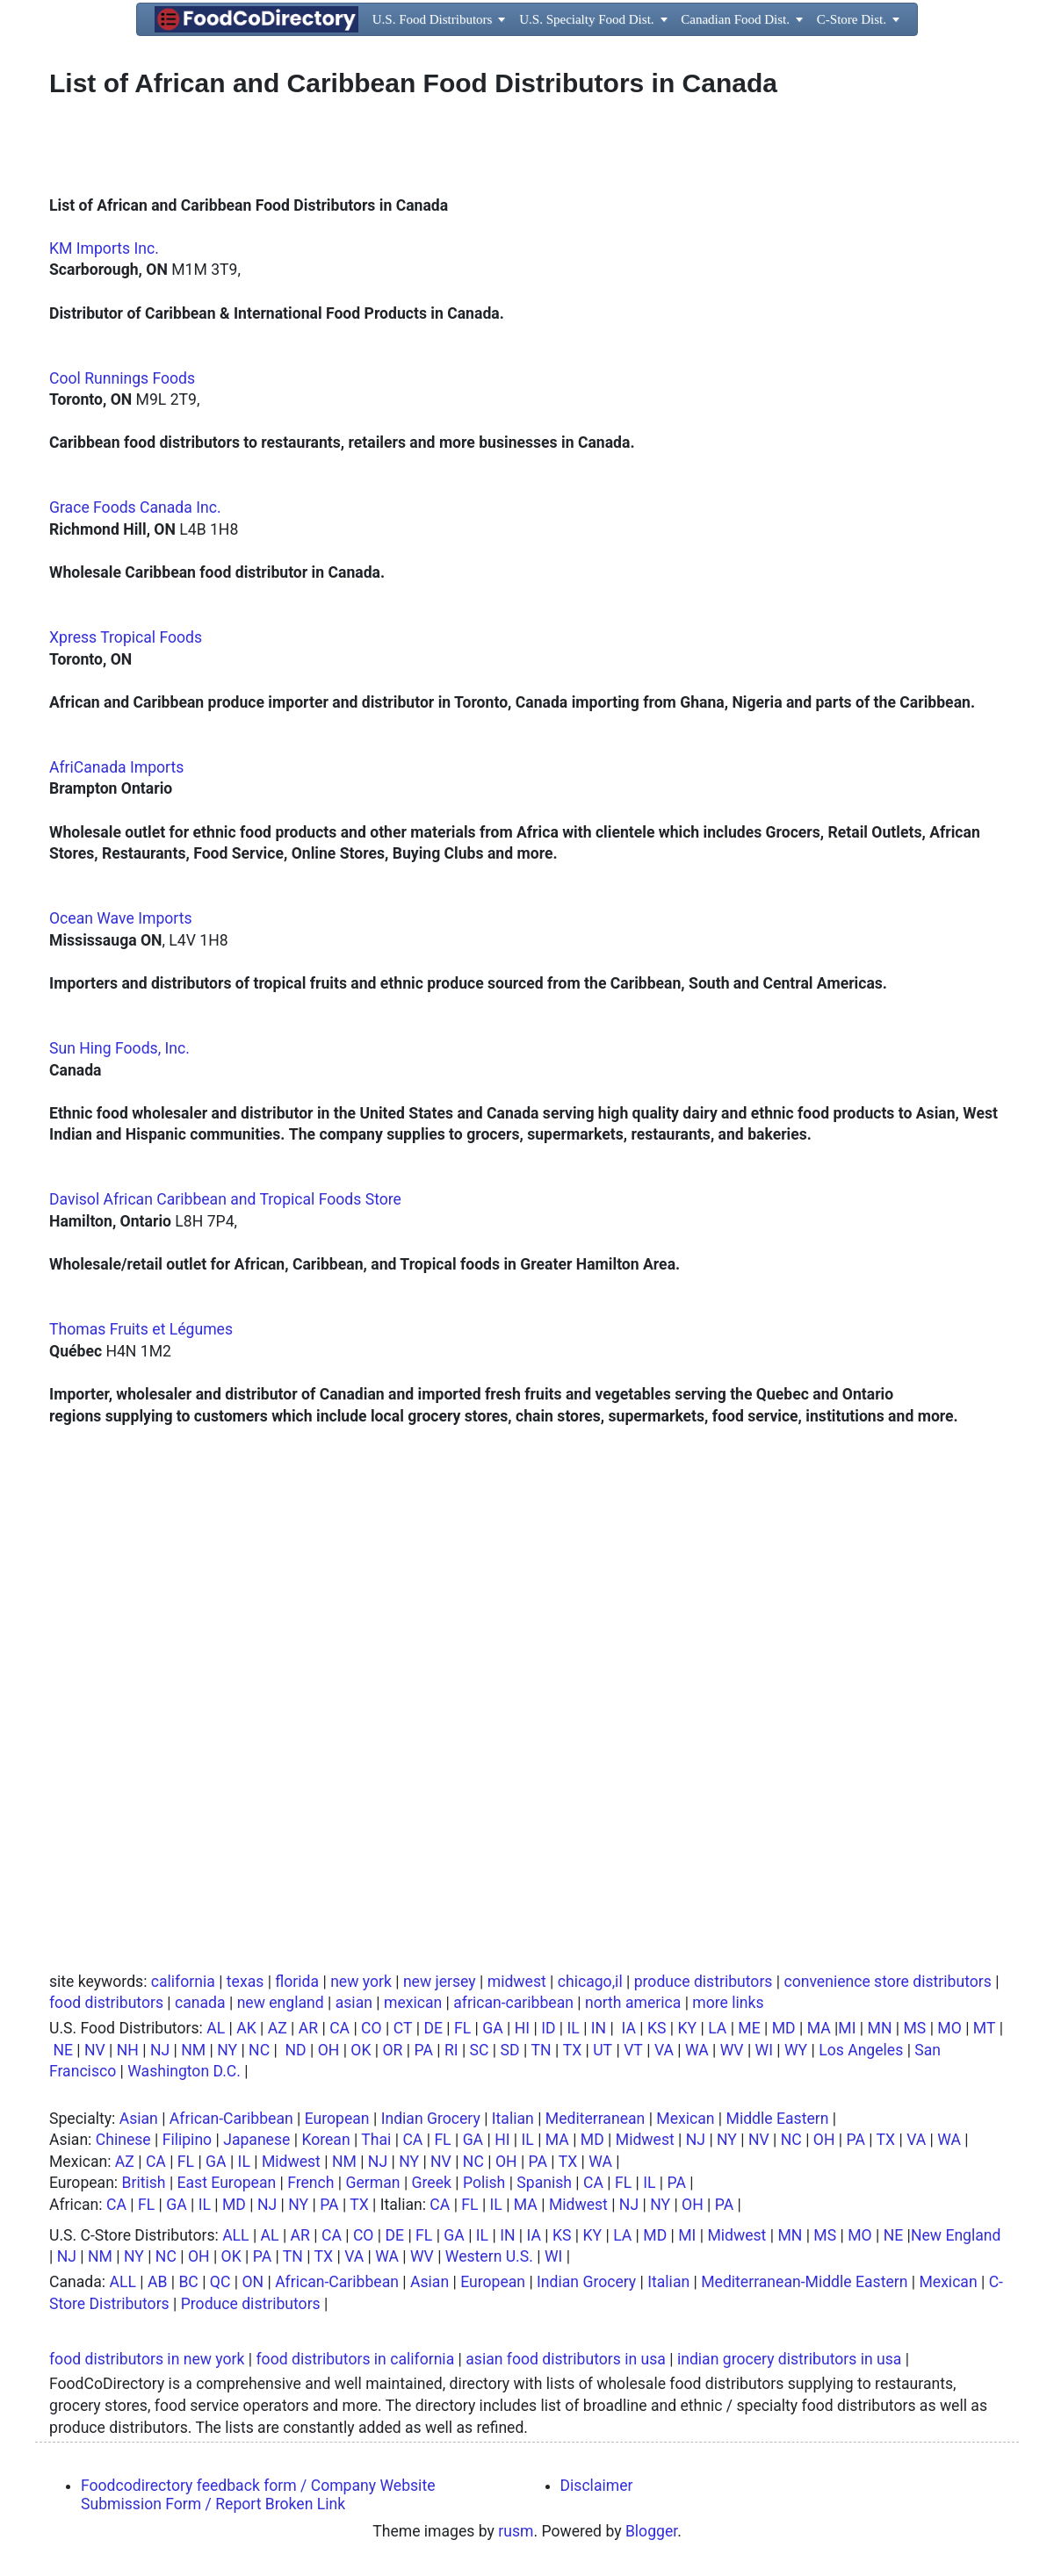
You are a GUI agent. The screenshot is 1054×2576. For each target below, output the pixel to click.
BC (188, 2282)
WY (795, 2050)
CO (371, 2028)
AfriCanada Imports (116, 767)
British (144, 2182)
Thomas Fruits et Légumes (141, 1329)
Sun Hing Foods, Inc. (119, 1048)
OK (360, 2050)
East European (227, 2182)
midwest (516, 1981)
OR (393, 2050)
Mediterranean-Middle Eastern (804, 2282)
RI (451, 2050)
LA (717, 2028)
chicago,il (590, 1981)
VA (664, 2050)
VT (633, 2050)
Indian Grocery (430, 2118)
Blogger (651, 2531)
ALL (235, 2235)
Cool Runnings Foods (122, 378)
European (337, 2118)
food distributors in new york (146, 2359)
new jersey (439, 1981)
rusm (515, 2531)
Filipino (187, 2139)
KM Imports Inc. (104, 248)
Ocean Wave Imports (120, 918)
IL (573, 2028)
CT (403, 2028)
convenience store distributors (887, 1981)
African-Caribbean (231, 2118)
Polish (484, 2182)
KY (687, 2028)
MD (784, 2028)
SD (510, 2050)
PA (423, 2050)
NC (259, 2050)
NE (63, 2050)
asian (354, 2002)
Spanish (544, 2182)
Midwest (645, 2139)
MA (819, 2028)
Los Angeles (861, 2050)
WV (732, 2050)
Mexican (685, 2118)
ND (295, 2050)
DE (433, 2028)
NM (193, 2050)
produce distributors (703, 1981)
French (310, 2182)
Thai (376, 2139)
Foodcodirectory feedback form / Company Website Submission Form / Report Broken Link (258, 2495)
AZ (277, 2028)
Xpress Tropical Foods (125, 637)
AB (157, 2282)
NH (128, 2050)
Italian (513, 2118)
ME (749, 2028)
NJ (160, 2050)
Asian (138, 2118)
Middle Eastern (777, 2118)
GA (492, 2028)
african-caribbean (513, 2002)
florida (297, 1981)
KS (657, 2028)
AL (215, 2028)
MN (880, 2028)
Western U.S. (489, 2256)
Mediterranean (595, 2118)
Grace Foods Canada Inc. (135, 507)
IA (629, 2028)
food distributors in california (355, 2359)
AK (246, 2028)
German (373, 2182)
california (183, 1981)
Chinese (123, 2139)
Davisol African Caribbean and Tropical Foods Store (225, 1199)
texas (245, 1981)
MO (949, 2028)
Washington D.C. (184, 2071)
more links (727, 2002)
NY (227, 2050)
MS (914, 2028)
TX (572, 2050)
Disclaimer (596, 2485)
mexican (413, 2002)
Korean (325, 2139)
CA (339, 2028)
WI (764, 2050)
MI (846, 2028)
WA (697, 2050)
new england (280, 2002)
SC (479, 2050)
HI (522, 2028)
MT (984, 2028)
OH (329, 2050)
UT (602, 2050)
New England (956, 2235)
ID (548, 2028)
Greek (431, 2182)
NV (94, 2050)
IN (598, 2028)
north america (633, 2002)
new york (361, 1981)
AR (308, 2028)
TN (541, 2050)
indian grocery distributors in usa (789, 2359)
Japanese (256, 2139)
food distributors (106, 2002)
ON (253, 2282)
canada (200, 2002)
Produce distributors (251, 2304)
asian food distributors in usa (566, 2359)
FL (462, 2028)
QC (220, 2282)
